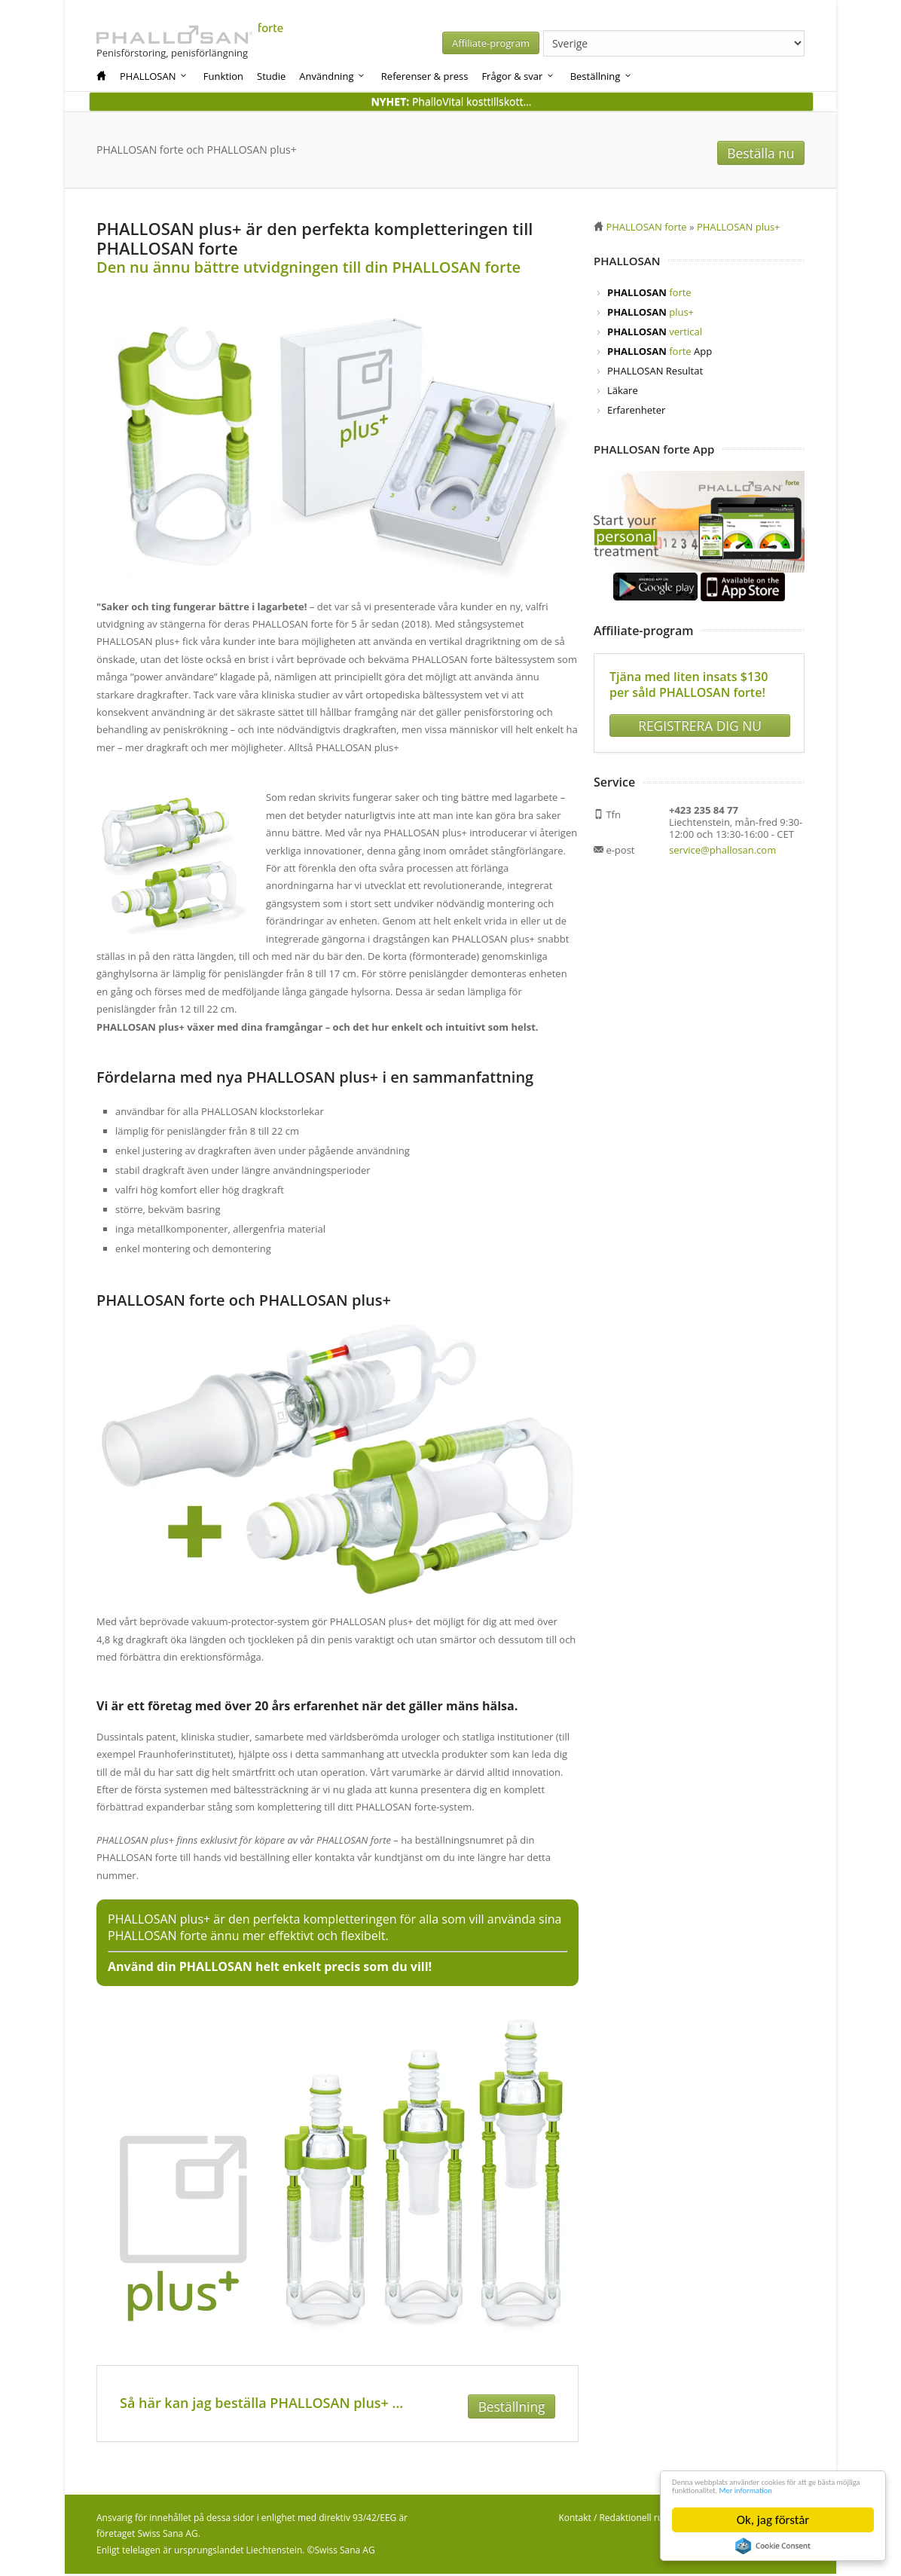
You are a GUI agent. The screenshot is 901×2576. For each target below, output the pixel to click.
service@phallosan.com (722, 844)
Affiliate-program (616, 43)
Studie (271, 76)
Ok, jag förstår (773, 2520)
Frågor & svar (517, 76)
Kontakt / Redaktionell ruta (614, 2519)
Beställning (601, 76)
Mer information (715, 2488)
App (659, 352)
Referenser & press (425, 76)
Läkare (622, 392)
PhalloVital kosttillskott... (451, 101)
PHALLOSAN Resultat (655, 372)
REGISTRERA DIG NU (700, 720)
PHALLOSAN (154, 76)
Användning (332, 76)
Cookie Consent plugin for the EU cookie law (773, 2546)
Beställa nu (766, 150)
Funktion (223, 76)
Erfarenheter (636, 411)
